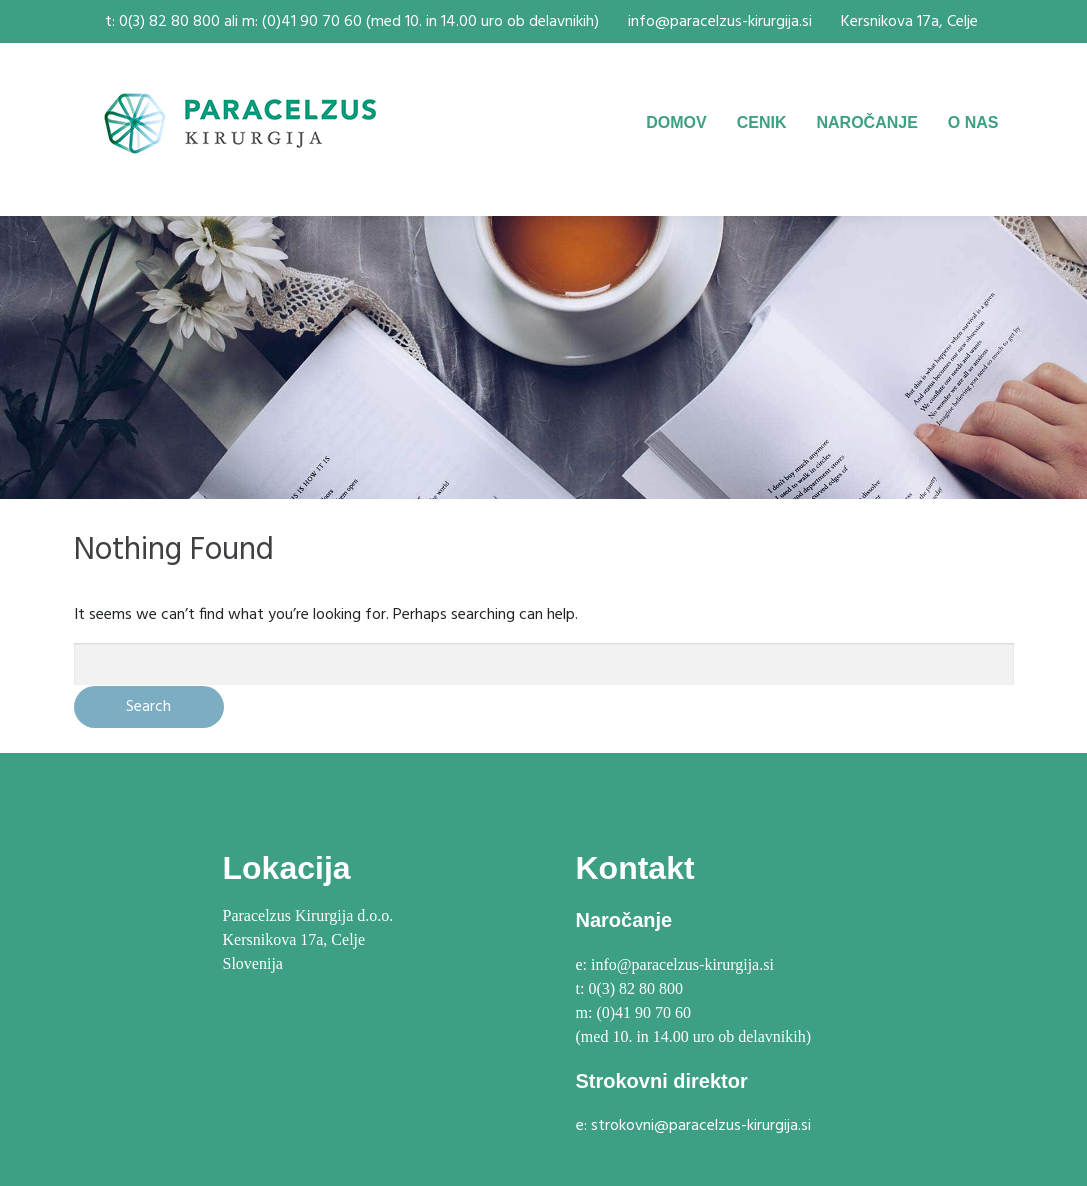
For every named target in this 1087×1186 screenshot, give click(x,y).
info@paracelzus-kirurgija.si (720, 22)
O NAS (973, 122)
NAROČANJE (866, 122)
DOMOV (676, 122)
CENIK (762, 122)
